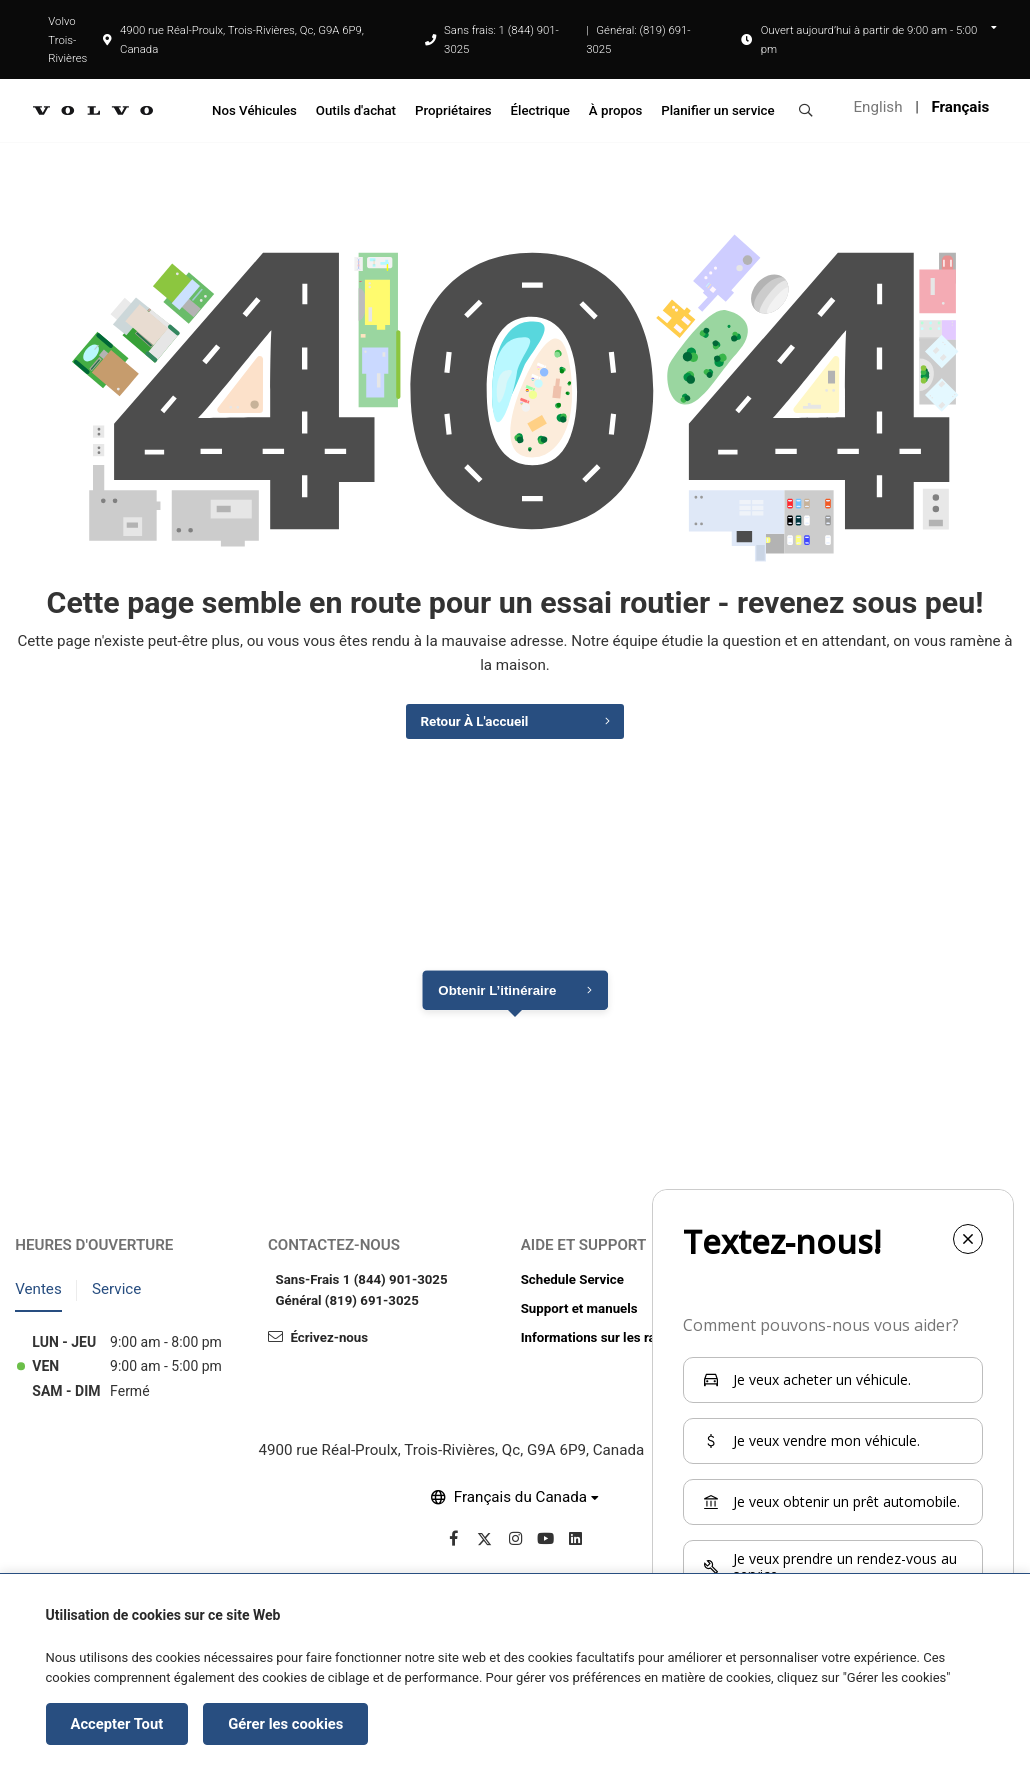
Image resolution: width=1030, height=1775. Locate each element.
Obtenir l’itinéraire (497, 998)
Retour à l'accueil (469, 727)
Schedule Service (572, 1287)
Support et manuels (579, 1316)
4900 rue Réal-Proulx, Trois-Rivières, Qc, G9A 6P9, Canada (233, 39)
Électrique (540, 110)
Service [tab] (116, 1297)
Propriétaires (453, 110)
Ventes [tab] (38, 1297)
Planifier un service (717, 110)
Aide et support (584, 1253)
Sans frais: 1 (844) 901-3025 (501, 39)
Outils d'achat (356, 110)
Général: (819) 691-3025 (638, 39)
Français (960, 107)
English (878, 107)
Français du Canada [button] (520, 1505)
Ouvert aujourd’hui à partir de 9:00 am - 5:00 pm (869, 39)
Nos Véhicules (254, 110)
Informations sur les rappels (604, 1345)
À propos (615, 110)
